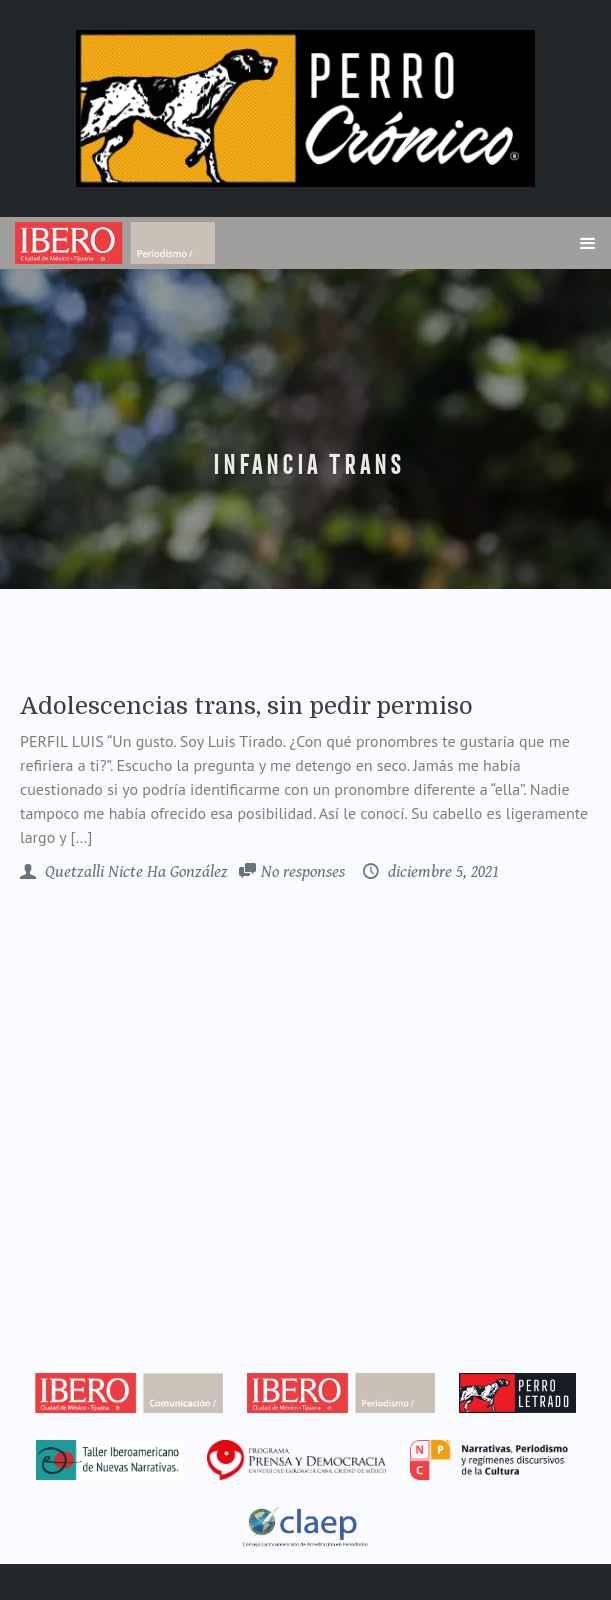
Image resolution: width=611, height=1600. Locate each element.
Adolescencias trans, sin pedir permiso (246, 706)
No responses (303, 872)
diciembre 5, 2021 (441, 872)
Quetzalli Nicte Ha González (134, 872)
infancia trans (306, 465)
